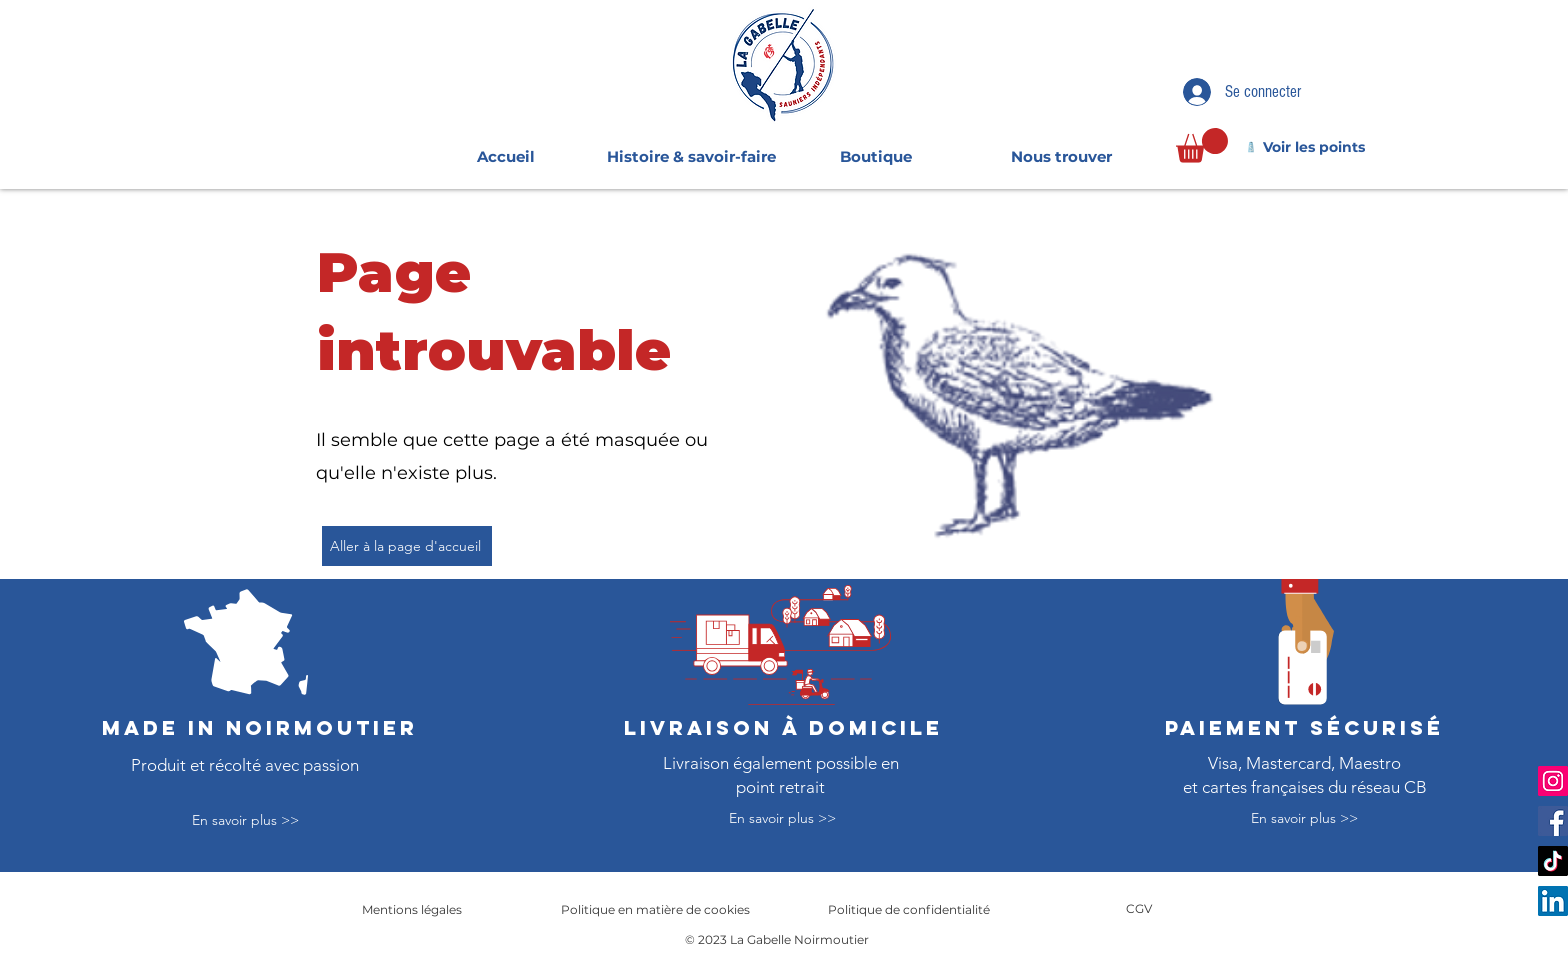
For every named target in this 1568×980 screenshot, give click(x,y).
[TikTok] (1553, 861)
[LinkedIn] (1553, 901)
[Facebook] (1553, 821)
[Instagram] (1553, 781)
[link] (1202, 145)
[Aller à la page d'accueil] (407, 546)
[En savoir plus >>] (246, 821)
